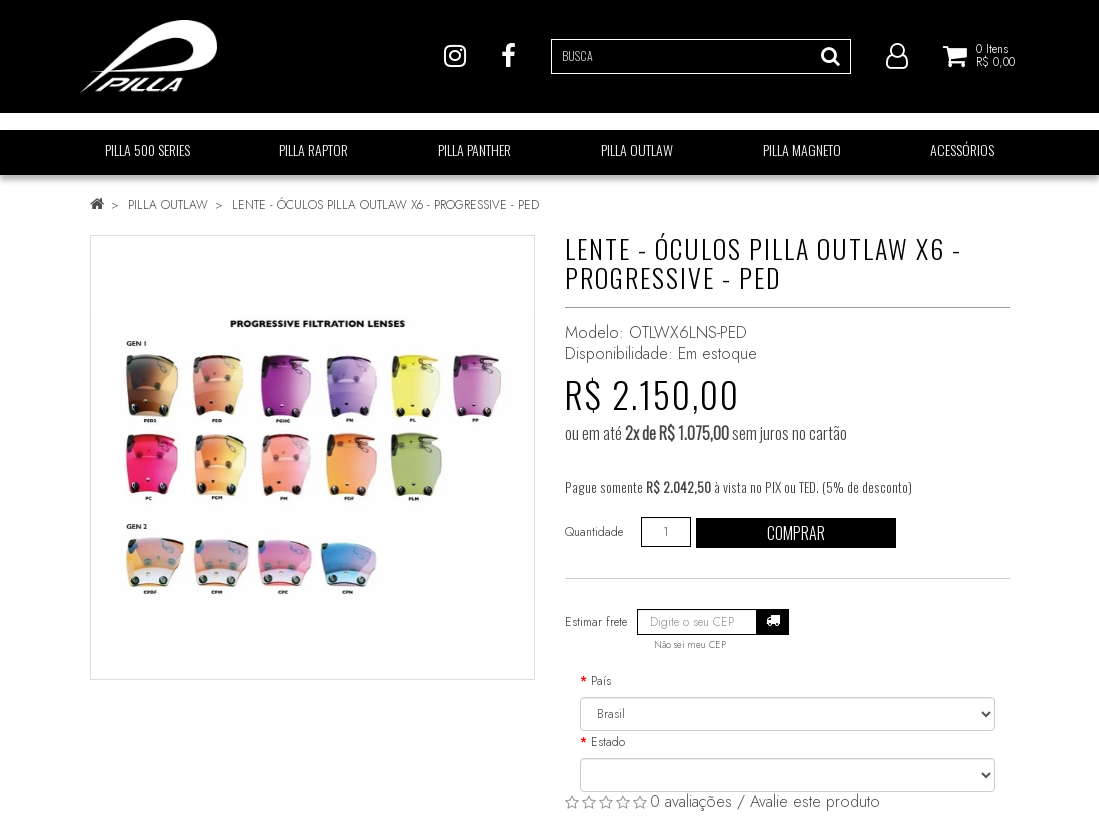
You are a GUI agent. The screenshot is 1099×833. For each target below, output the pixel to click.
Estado (608, 742)
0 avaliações (691, 801)
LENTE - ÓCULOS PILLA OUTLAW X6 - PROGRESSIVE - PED (385, 205)
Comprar (796, 533)
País (601, 681)
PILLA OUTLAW (168, 205)
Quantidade (594, 532)
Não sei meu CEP (690, 645)
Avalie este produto (815, 801)
